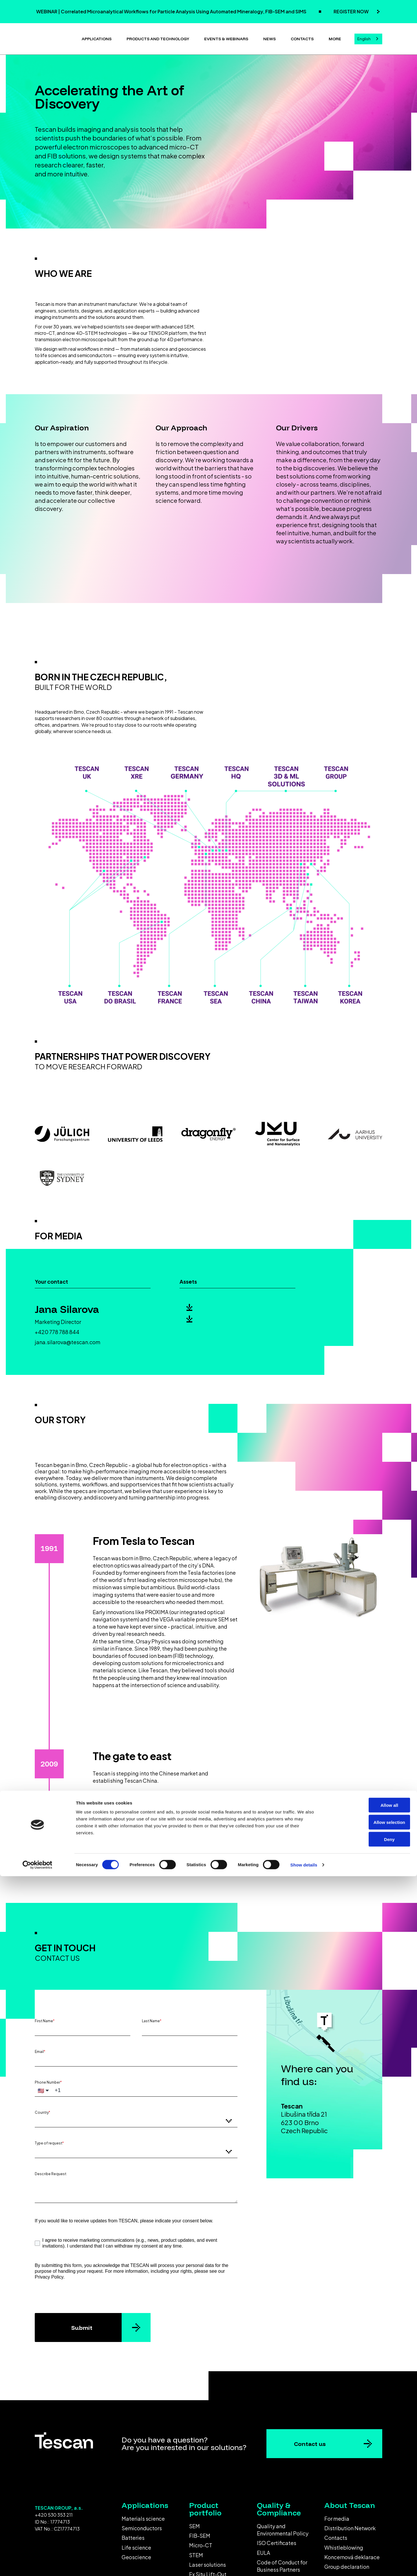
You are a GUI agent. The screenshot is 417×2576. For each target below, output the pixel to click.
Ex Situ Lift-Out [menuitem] (207, 2571)
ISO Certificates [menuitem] (276, 2540)
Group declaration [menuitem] (346, 2564)
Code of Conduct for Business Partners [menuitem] (282, 2563)
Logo (203, 1307)
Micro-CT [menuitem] (200, 2543)
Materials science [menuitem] (143, 2516)
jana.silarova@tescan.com (68, 1339)
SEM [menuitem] (194, 2523)
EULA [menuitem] (263, 2550)
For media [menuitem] (336, 2516)
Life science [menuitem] (136, 2545)
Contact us (310, 2441)
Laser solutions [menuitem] (207, 2562)
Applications (96, 37)
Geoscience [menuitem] (136, 2554)
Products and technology (158, 37)
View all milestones (202, 1857)
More (335, 37)
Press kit (208, 1327)
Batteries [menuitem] (133, 2535)
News (269, 37)
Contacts (302, 37)
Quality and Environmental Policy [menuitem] (282, 2527)
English (364, 37)
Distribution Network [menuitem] (350, 2525)
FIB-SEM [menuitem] (199, 2533)
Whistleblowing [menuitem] (343, 2545)
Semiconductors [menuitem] (142, 2525)
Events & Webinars (226, 37)
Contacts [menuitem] (335, 2535)
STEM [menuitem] (196, 2552)
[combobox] (368, 37)
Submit (81, 2325)
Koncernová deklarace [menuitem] (352, 2554)
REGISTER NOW (352, 11)
